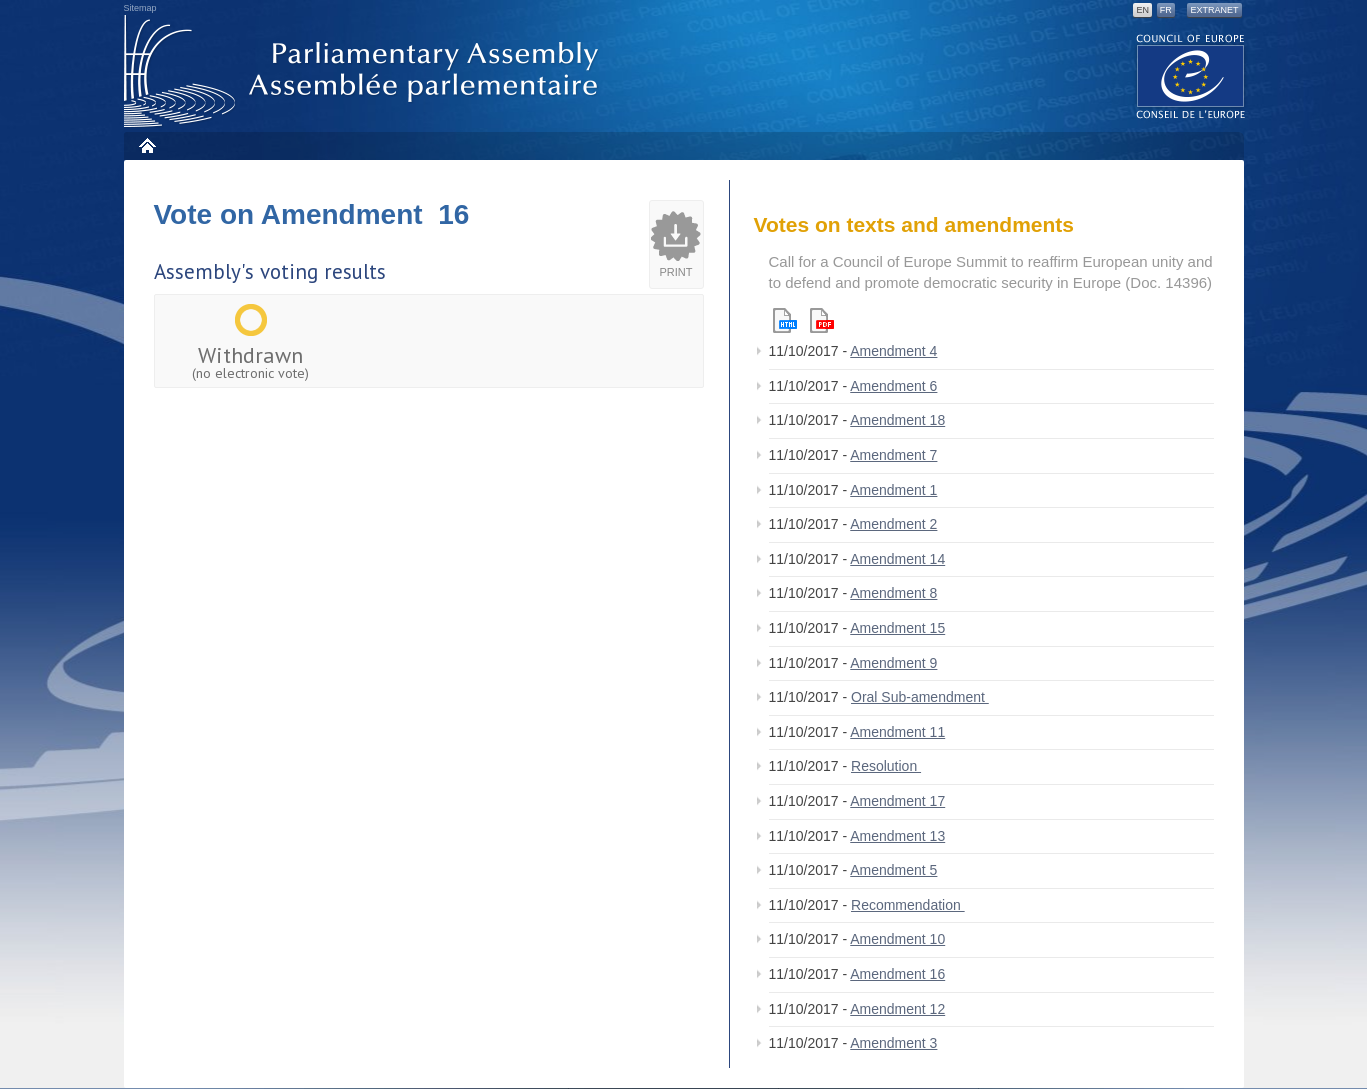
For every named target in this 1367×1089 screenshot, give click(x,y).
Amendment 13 (897, 836)
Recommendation (908, 905)
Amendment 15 (897, 628)
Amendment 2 (893, 524)
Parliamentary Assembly (365, 71)
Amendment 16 (897, 974)
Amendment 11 (897, 732)
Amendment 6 (893, 386)
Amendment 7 (893, 455)
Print (676, 272)
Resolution (886, 766)
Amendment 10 (897, 939)
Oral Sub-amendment (920, 697)
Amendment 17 (897, 801)
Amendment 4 (893, 351)
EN (1142, 10)
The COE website (1191, 75)
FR (1166, 10)
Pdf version (822, 320)
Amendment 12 (897, 1009)
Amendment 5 (893, 870)
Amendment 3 (893, 1043)
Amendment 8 (893, 593)
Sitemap (140, 8)
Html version (785, 320)
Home (146, 145)
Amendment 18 (897, 420)
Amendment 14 (897, 559)
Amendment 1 (893, 490)
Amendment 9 (893, 663)
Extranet (1214, 10)
